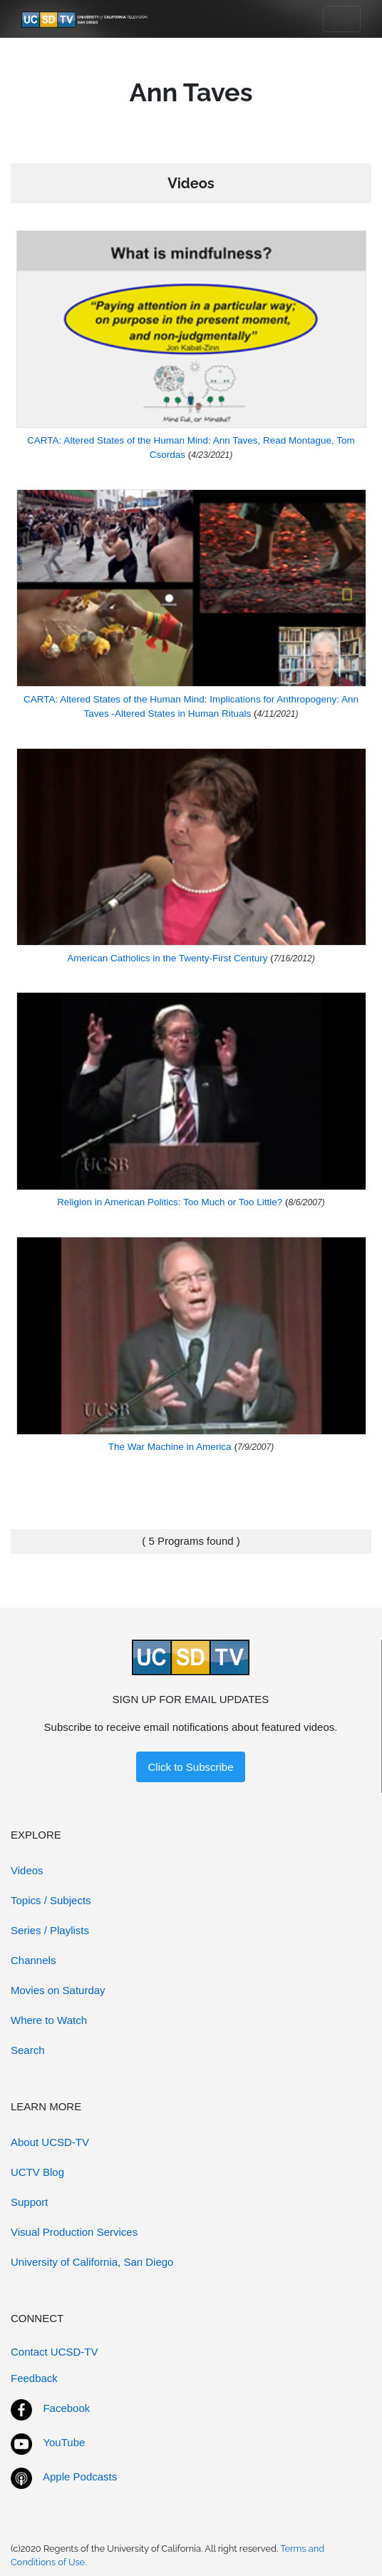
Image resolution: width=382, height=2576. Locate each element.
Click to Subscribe (190, 1767)
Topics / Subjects (51, 1900)
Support (29, 2202)
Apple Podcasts (80, 2476)
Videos (27, 1870)
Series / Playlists (50, 1930)
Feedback (34, 2378)
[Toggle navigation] (342, 19)
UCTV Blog (37, 2172)
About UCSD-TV (50, 2142)
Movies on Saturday (58, 1990)
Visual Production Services (74, 2232)
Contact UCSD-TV (54, 2352)
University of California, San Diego (92, 2262)
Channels (33, 1960)
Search (28, 2050)
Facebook (66, 2408)
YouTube (64, 2442)
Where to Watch (49, 2020)
